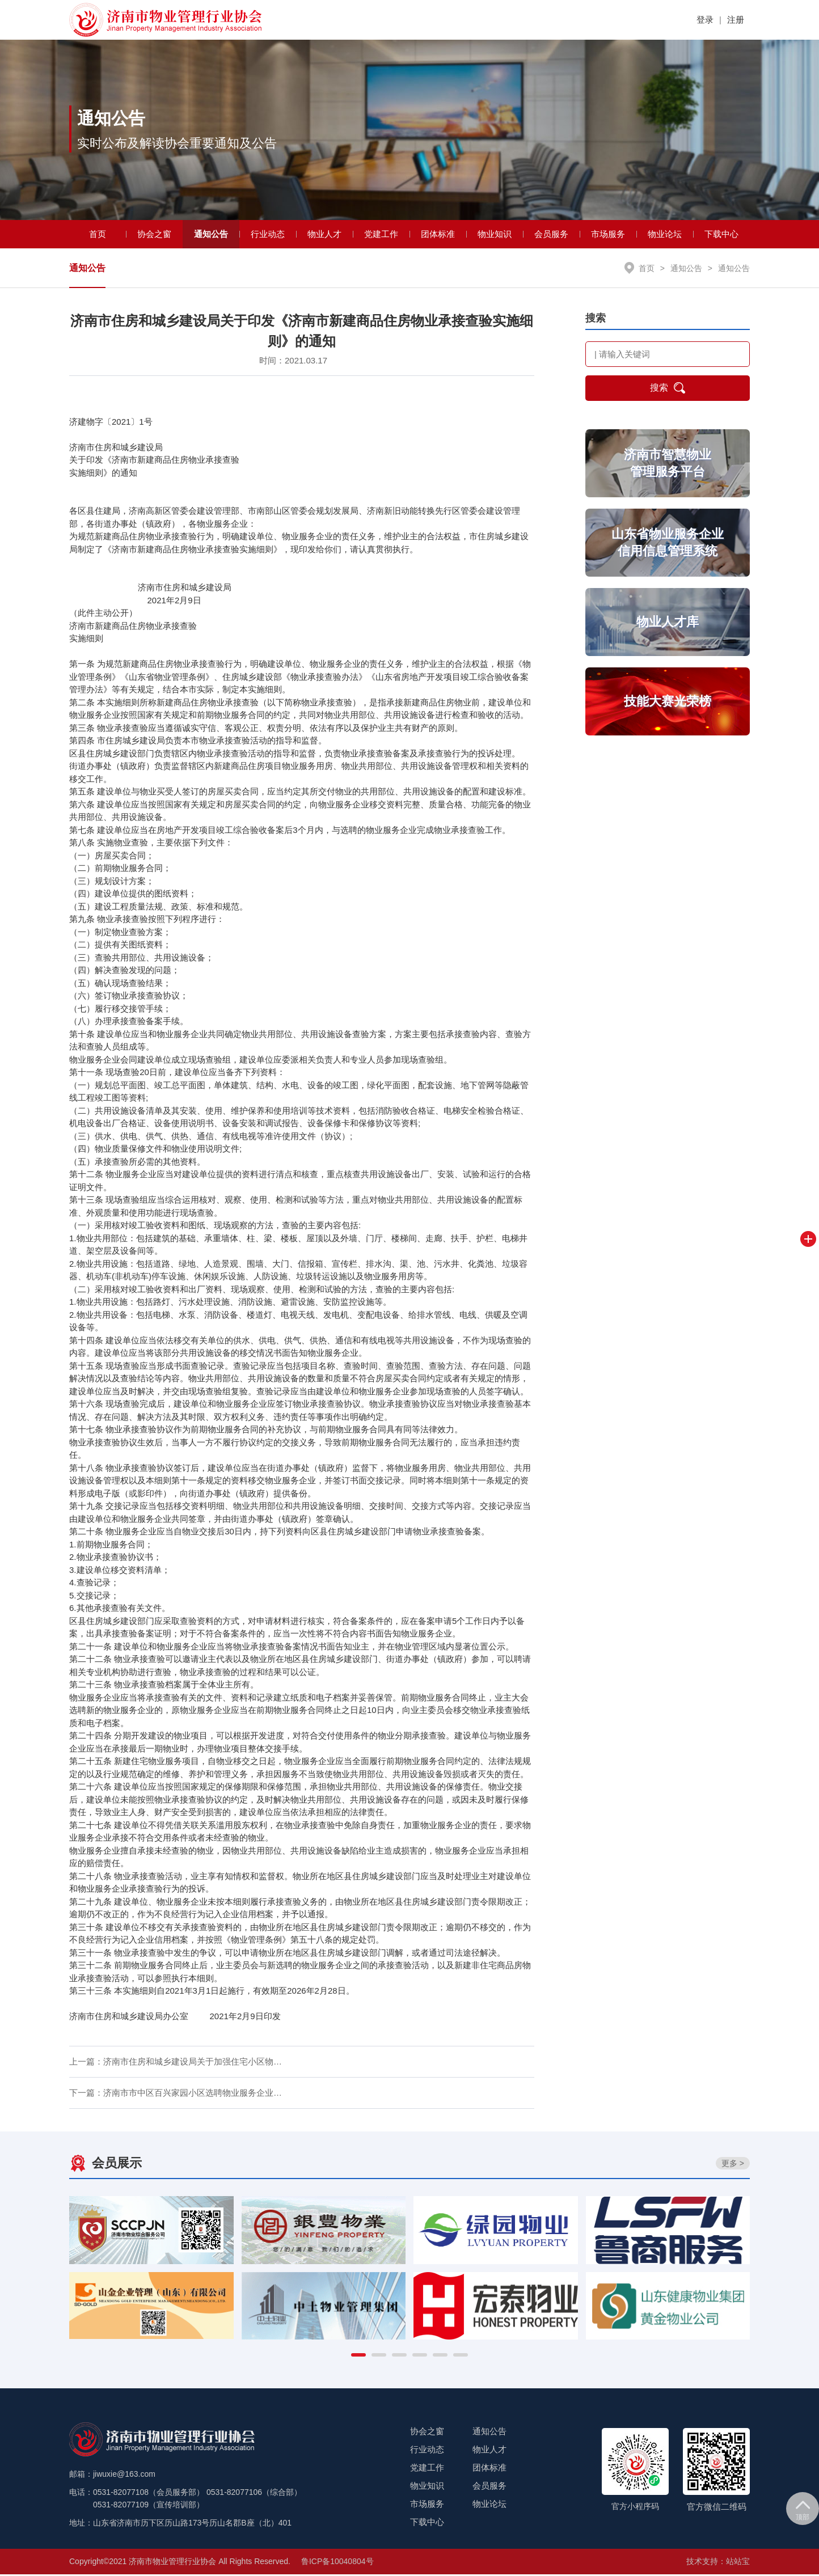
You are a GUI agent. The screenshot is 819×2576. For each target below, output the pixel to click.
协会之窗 (154, 235)
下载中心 (721, 235)
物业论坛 (665, 235)
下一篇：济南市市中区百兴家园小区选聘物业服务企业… (175, 2094)
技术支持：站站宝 (718, 2562)
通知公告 (211, 235)
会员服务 (551, 235)
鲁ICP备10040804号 (337, 2562)
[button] (358, 2356)
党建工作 (381, 235)
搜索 (667, 389)
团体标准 (438, 235)
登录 (705, 19)
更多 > (732, 2164)
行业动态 (268, 235)
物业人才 (324, 235)
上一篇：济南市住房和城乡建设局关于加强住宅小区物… (175, 2062)
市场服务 (608, 235)
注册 (735, 19)
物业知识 (495, 235)
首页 (97, 235)
